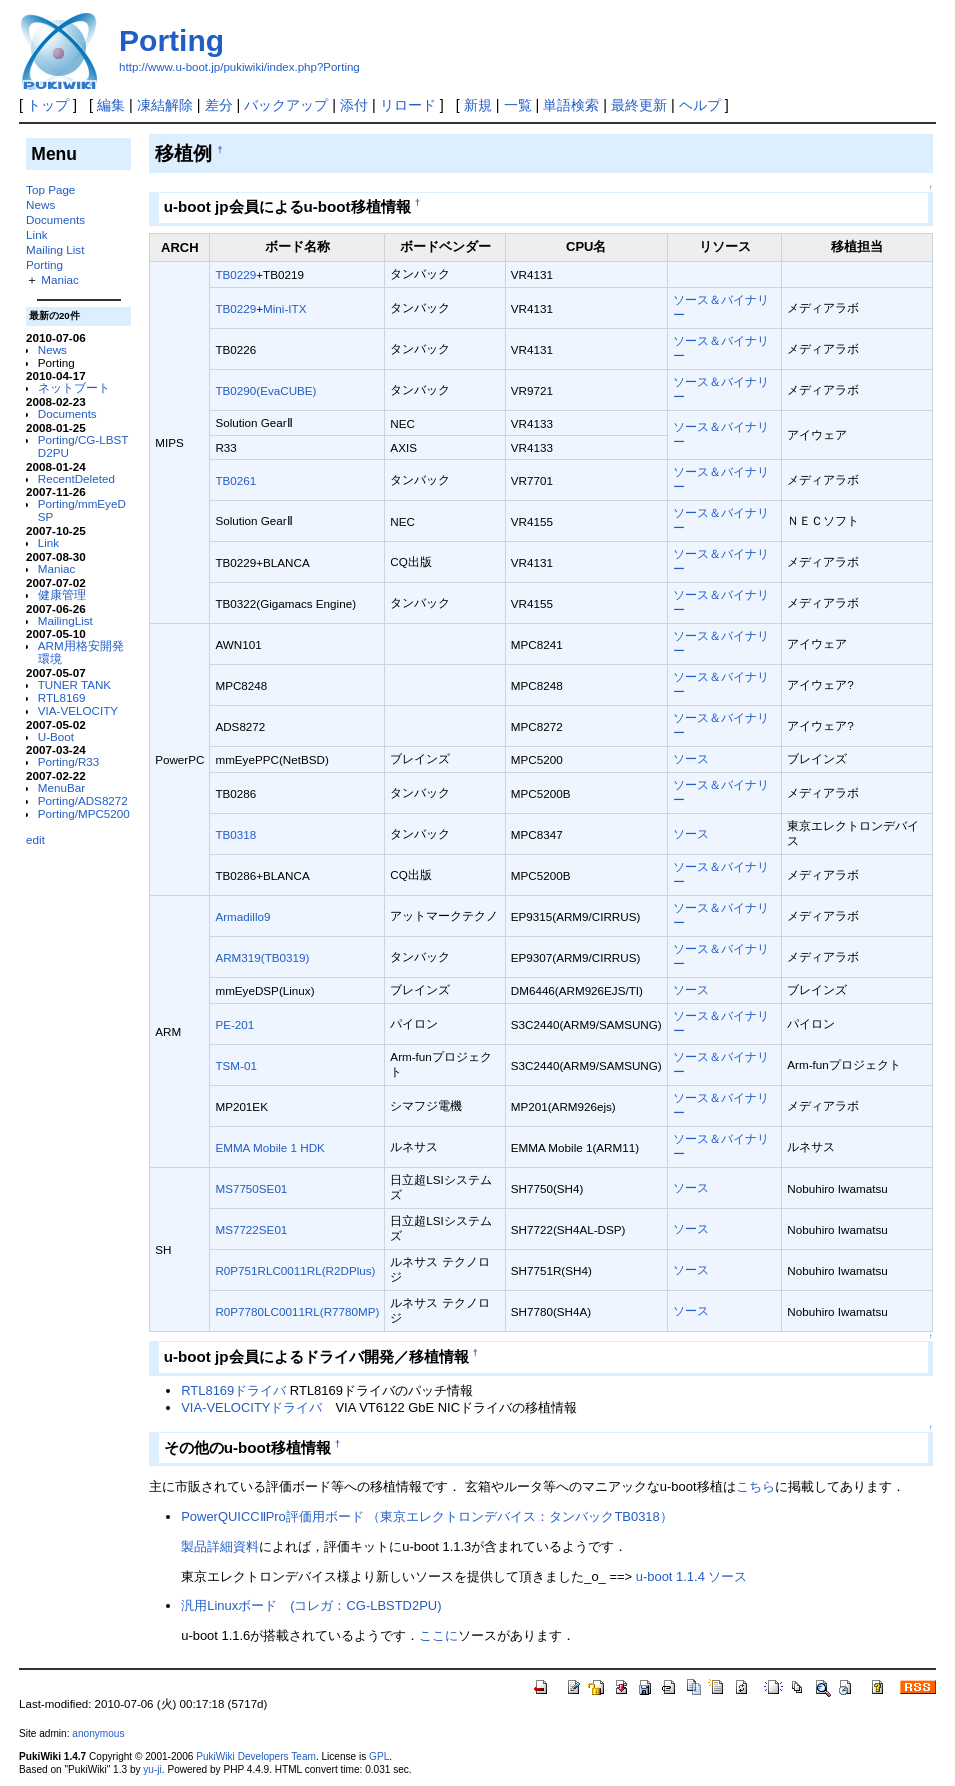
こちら (755, 1486)
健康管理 (62, 594)
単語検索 (571, 105)
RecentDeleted (76, 478)
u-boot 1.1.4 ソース (692, 1576)
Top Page (50, 189)
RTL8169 (62, 697)
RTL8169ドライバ (233, 1390)
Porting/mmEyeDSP (82, 510)
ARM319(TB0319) (262, 957)
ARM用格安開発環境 (81, 652)
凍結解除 (165, 105)
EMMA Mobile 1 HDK (269, 1147)
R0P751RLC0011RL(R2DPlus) (295, 1270)
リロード (408, 105)
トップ (48, 105)
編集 (111, 105)
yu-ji (152, 1769)
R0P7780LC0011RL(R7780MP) (297, 1311)
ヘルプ (700, 105)
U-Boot (56, 736)
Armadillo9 (242, 916)
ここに (438, 1635)
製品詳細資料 (220, 1546)
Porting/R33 (69, 761)
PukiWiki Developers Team (256, 1756)
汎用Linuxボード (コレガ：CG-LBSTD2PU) (311, 1605)
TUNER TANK (74, 684)
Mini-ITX (284, 308)
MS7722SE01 (251, 1229)
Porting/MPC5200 (84, 813)
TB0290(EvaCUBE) (265, 390)
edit (35, 839)
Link (36, 234)
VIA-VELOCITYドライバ (251, 1407)
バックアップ (286, 105)
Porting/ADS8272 (83, 800)
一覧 (518, 105)
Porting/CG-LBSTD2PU (83, 446)
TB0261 (235, 480)
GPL (379, 1756)
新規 (478, 105)
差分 (219, 105)
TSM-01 (235, 1065)
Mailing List (55, 249)
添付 (354, 105)
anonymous (98, 1733)
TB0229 (235, 274)
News (40, 204)
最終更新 (639, 105)
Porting (171, 40)
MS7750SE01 (251, 1188)
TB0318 (235, 834)
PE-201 (234, 1024)
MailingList (65, 620)
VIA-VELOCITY (78, 710)
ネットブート (74, 387)
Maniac (60, 279)
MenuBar (61, 787)
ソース (691, 758)
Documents (55, 219)
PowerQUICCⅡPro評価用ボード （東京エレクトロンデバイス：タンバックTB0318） (427, 1516)
